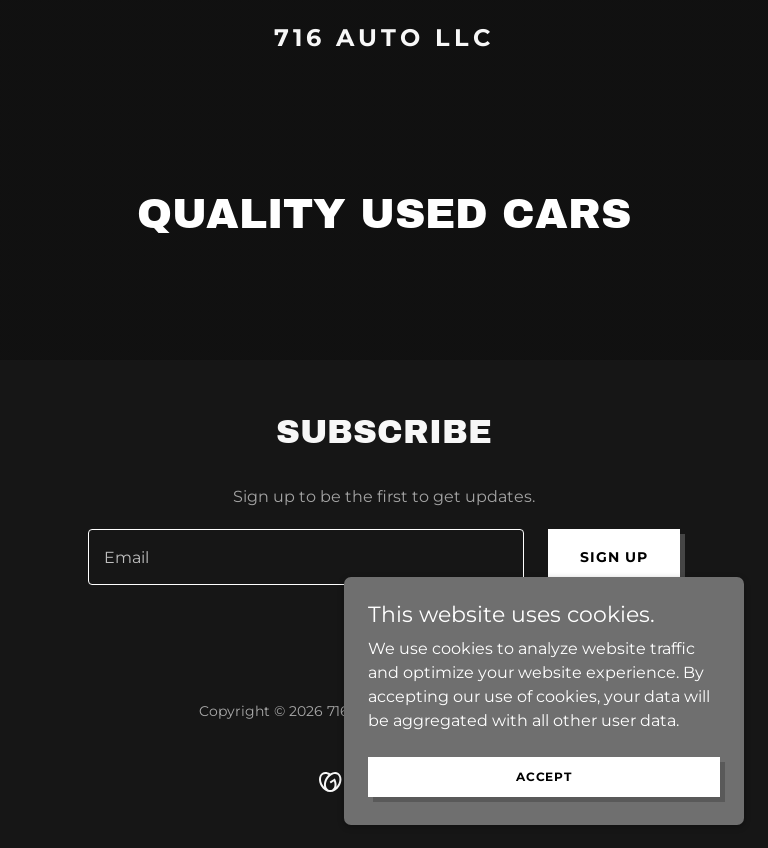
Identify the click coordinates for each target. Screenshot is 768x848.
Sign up (614, 557)
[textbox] (306, 557)
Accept (544, 776)
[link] (384, 40)
